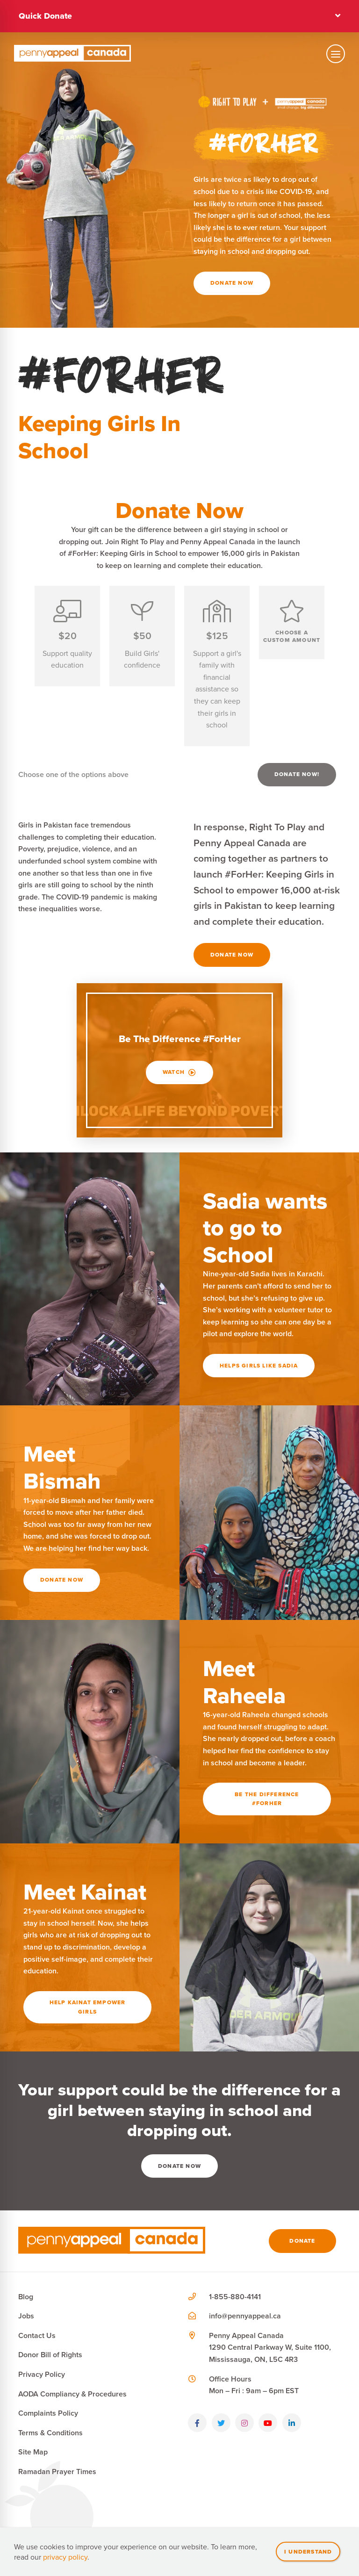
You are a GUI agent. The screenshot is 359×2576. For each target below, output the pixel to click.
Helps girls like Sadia (259, 1365)
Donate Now (231, 283)
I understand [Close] (308, 2551)
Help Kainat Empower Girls (88, 2006)
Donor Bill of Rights (50, 2354)
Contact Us (37, 2335)
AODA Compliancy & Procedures (72, 2394)
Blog (25, 2296)
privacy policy (65, 2557)
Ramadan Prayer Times (57, 2471)
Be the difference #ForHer (267, 1798)
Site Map (33, 2451)
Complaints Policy (48, 2413)
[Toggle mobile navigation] (335, 53)
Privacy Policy (41, 2374)
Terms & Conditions (50, 2432)
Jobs (26, 2315)
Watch (179, 1072)
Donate (302, 2241)
